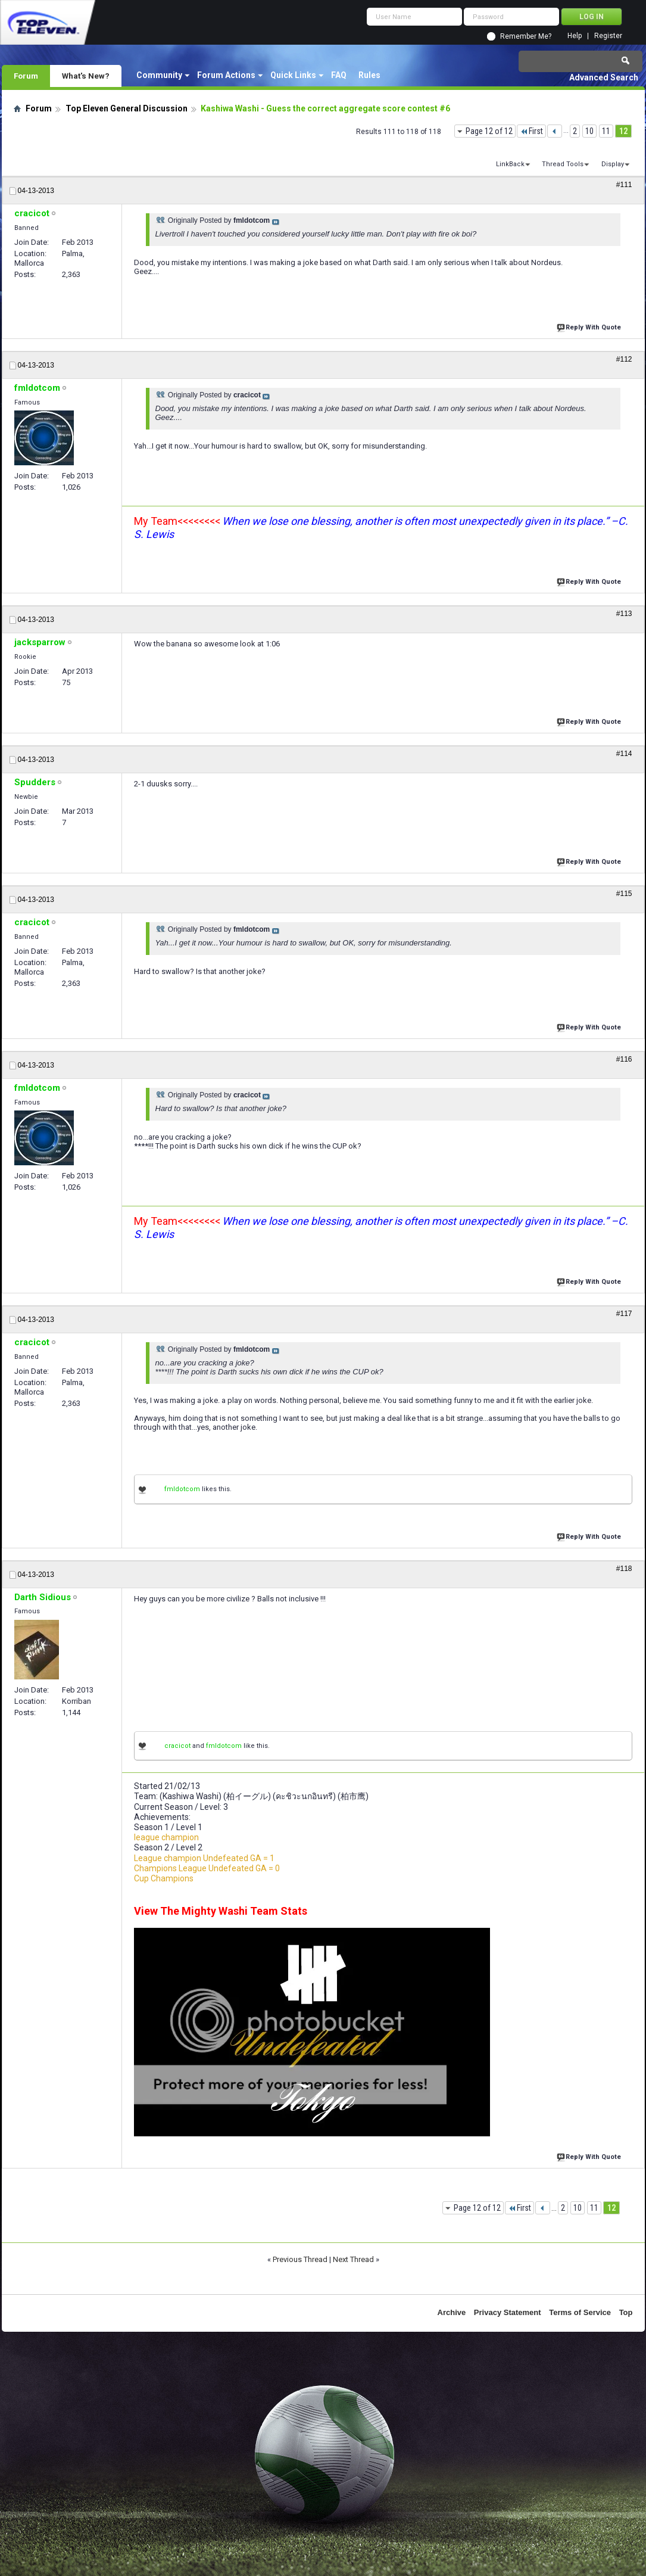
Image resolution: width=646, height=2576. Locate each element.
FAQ (339, 75)
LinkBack (510, 164)
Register (608, 36)
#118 (624, 1568)
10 (589, 131)
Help (574, 36)
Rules (369, 75)
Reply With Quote (590, 326)
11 (606, 131)
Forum (26, 75)
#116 (624, 1059)
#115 (624, 893)
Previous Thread (300, 2259)
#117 (624, 1313)
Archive (452, 2312)
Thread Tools (562, 164)
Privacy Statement (507, 2312)
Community (159, 75)
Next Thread (353, 2259)
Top (626, 2312)
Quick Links (293, 75)
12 (623, 131)
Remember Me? (525, 36)
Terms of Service (580, 2312)
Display (612, 164)
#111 (624, 185)
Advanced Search (603, 77)
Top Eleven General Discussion (126, 108)
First (531, 131)
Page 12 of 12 (489, 131)
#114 (624, 753)
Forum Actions (226, 75)
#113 (624, 613)
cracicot (177, 1746)
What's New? (86, 75)
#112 (624, 359)
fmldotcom (182, 1489)
